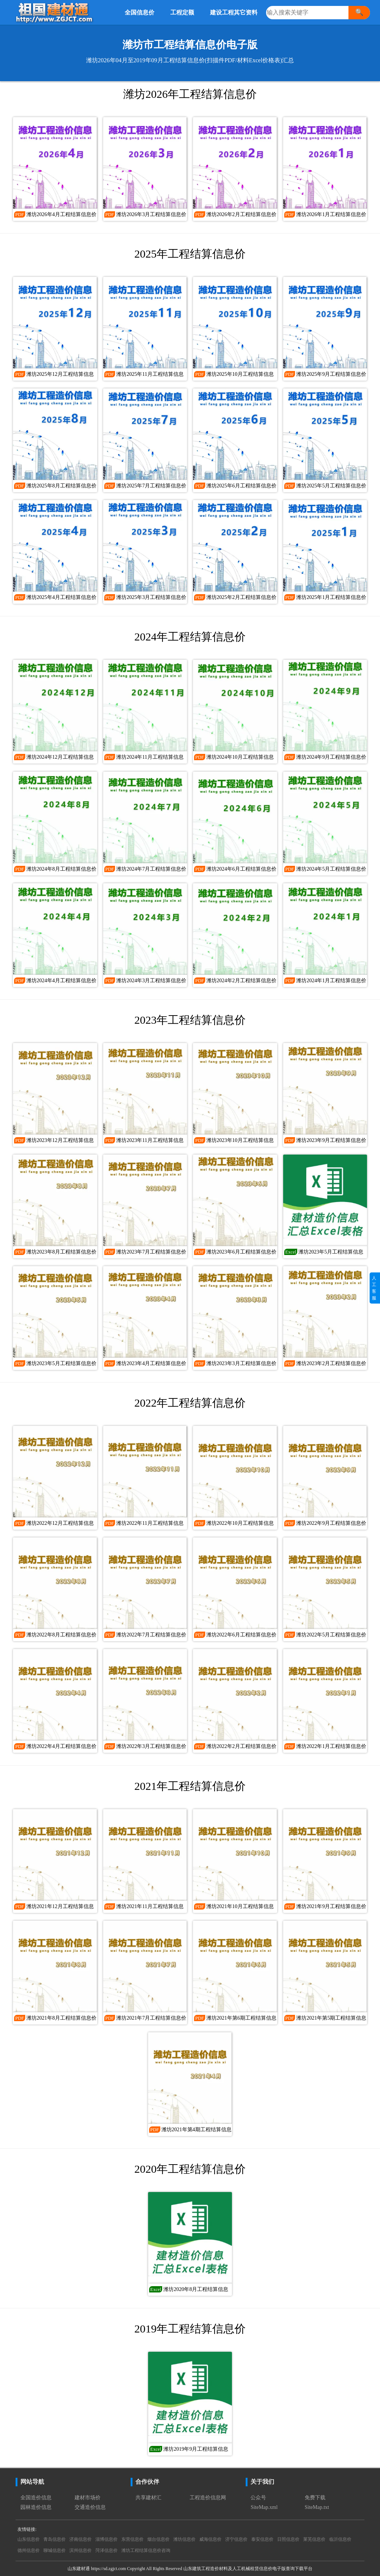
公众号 (258, 2497)
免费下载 (315, 2497)
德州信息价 (28, 2550)
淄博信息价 (106, 2539)
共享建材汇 (148, 2497)
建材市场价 (88, 2497)
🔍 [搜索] (359, 12)
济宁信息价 (236, 2539)
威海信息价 (210, 2539)
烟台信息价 (158, 2539)
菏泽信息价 (106, 2550)
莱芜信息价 (314, 2539)
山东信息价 (28, 2539)
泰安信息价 (262, 2539)
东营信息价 (132, 2539)
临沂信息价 (340, 2539)
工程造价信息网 (208, 2497)
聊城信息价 (54, 2550)
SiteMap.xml (264, 2507)
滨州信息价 (80, 2550)
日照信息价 (288, 2539)
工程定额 (182, 12)
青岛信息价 (54, 2539)
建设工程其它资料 (234, 12)
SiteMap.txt (317, 2507)
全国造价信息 (36, 2497)
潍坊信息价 (184, 2539)
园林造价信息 (36, 2507)
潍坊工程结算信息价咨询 (145, 2550)
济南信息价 (80, 2539)
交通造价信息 (90, 2507)
